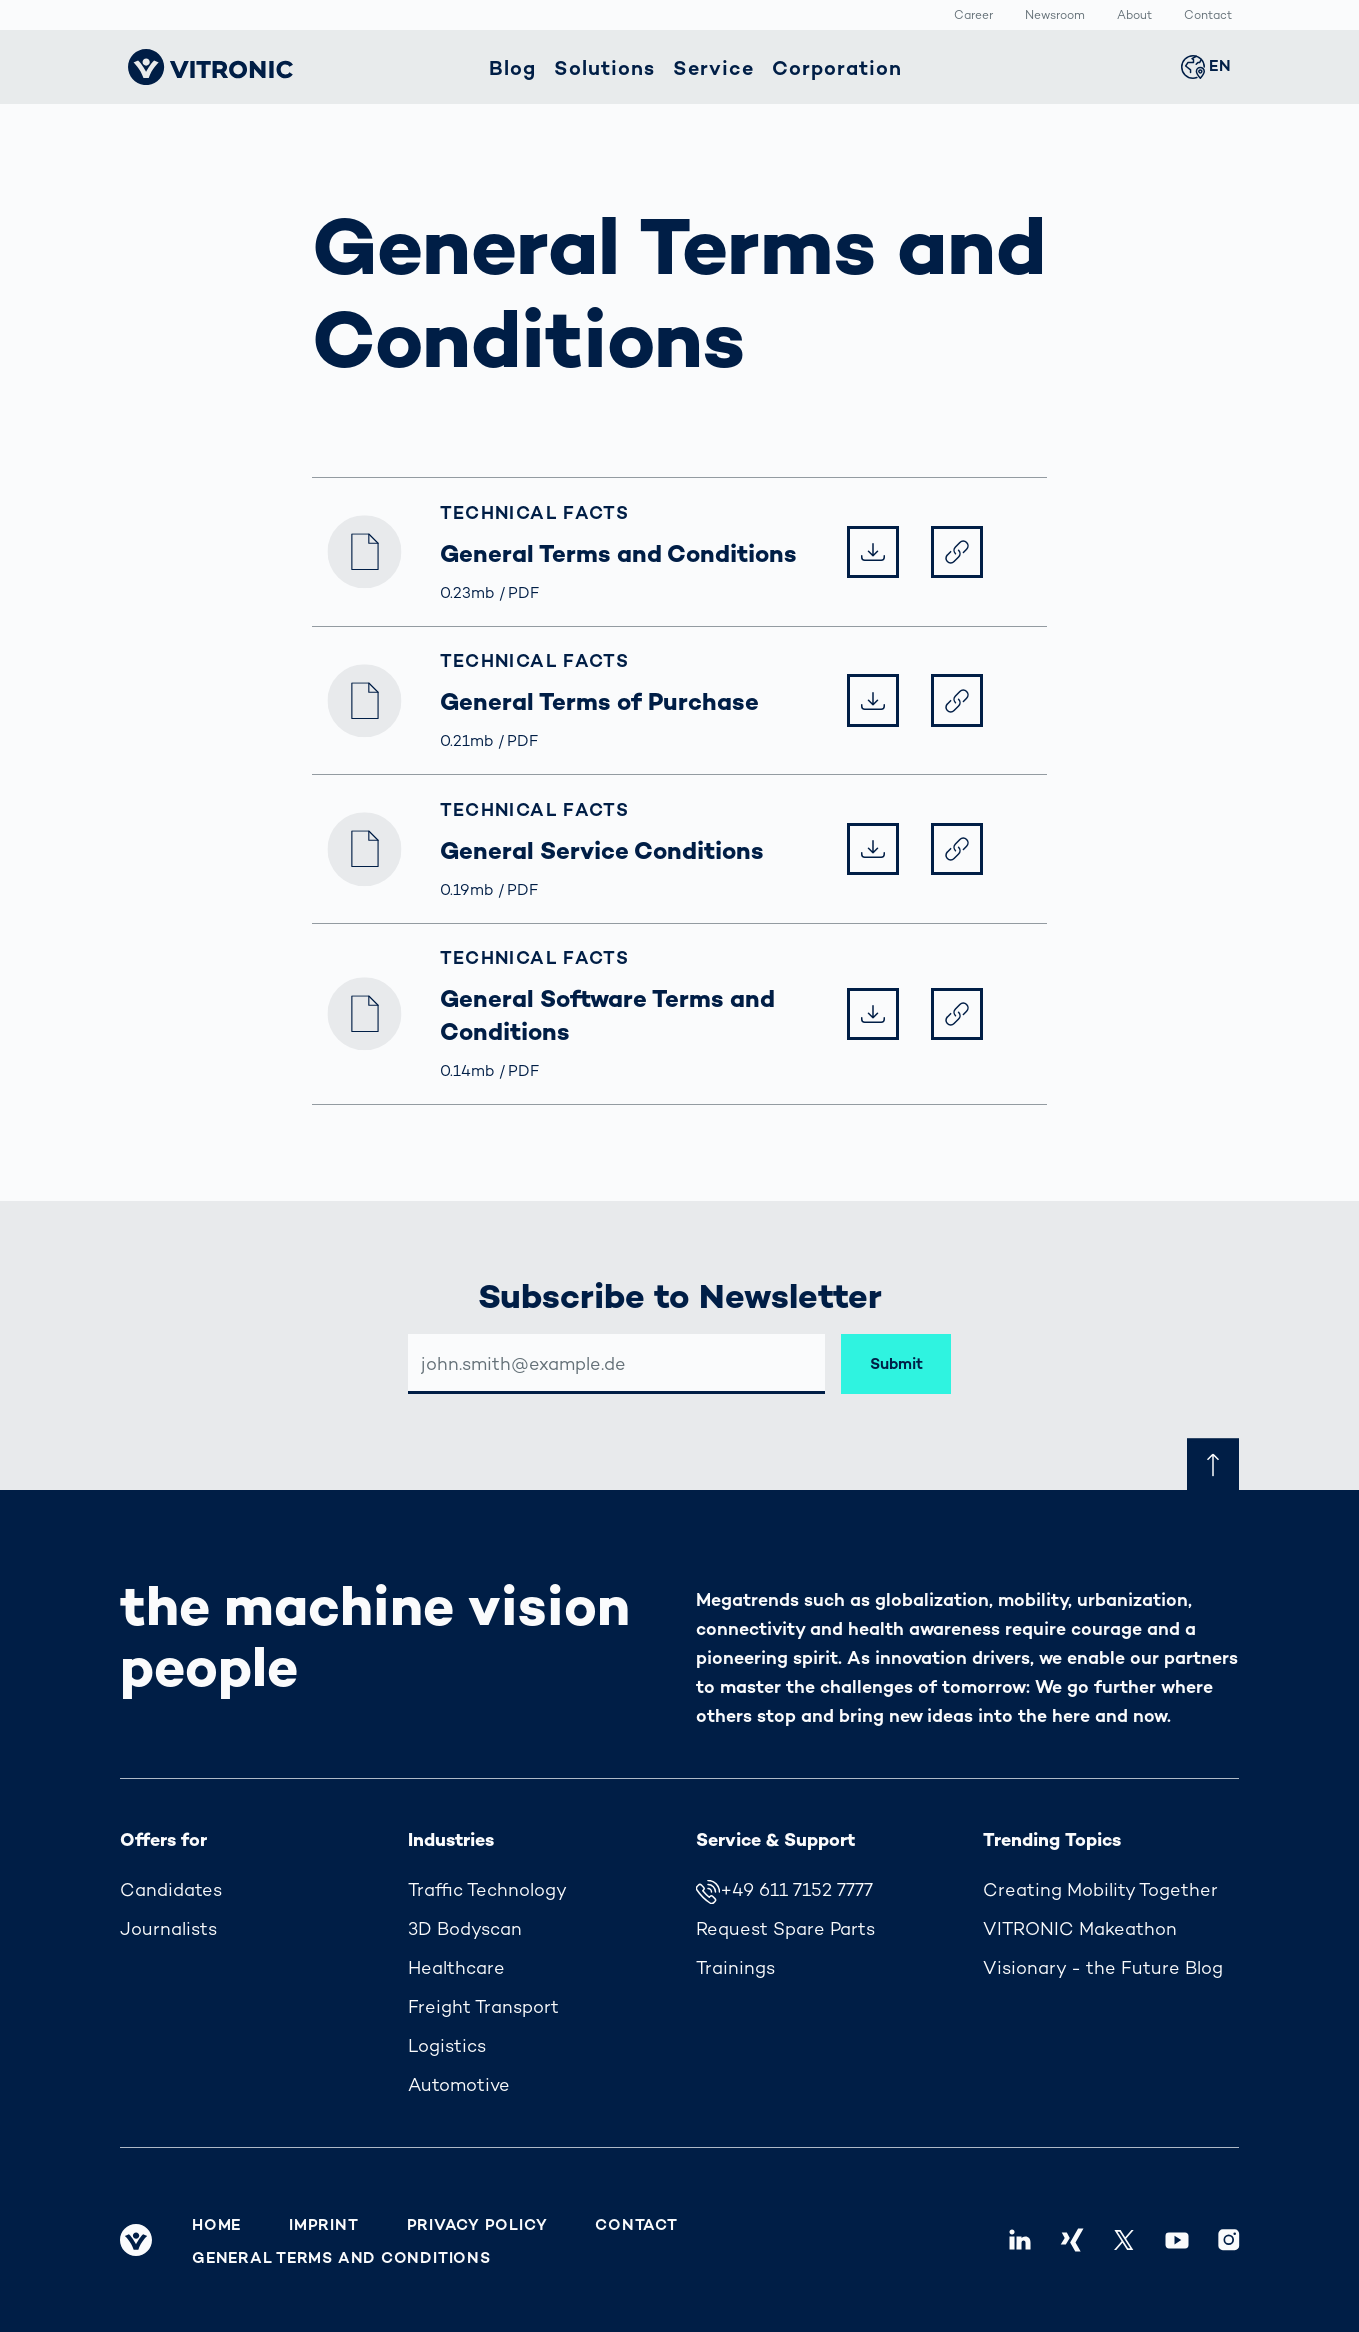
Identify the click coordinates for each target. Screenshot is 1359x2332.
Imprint (323, 2225)
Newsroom (1055, 16)
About (1134, 16)
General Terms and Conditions (341, 2258)
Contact (1208, 16)
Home (216, 2225)
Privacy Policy (477, 2225)
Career (973, 16)
